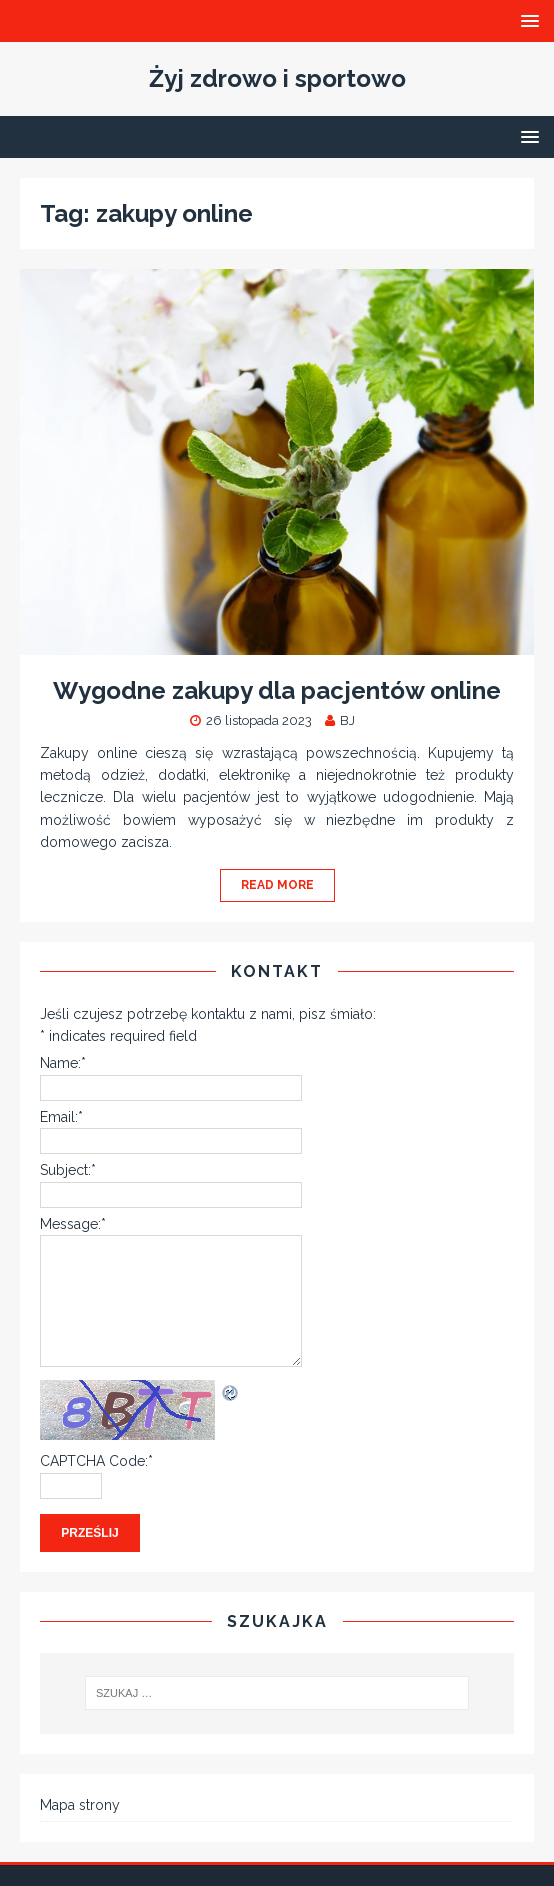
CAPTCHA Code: (96, 1461)
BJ (347, 720)
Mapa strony (80, 1805)
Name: (63, 1063)
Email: (61, 1117)
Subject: (68, 1170)
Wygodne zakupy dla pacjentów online (277, 690)
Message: (73, 1224)
